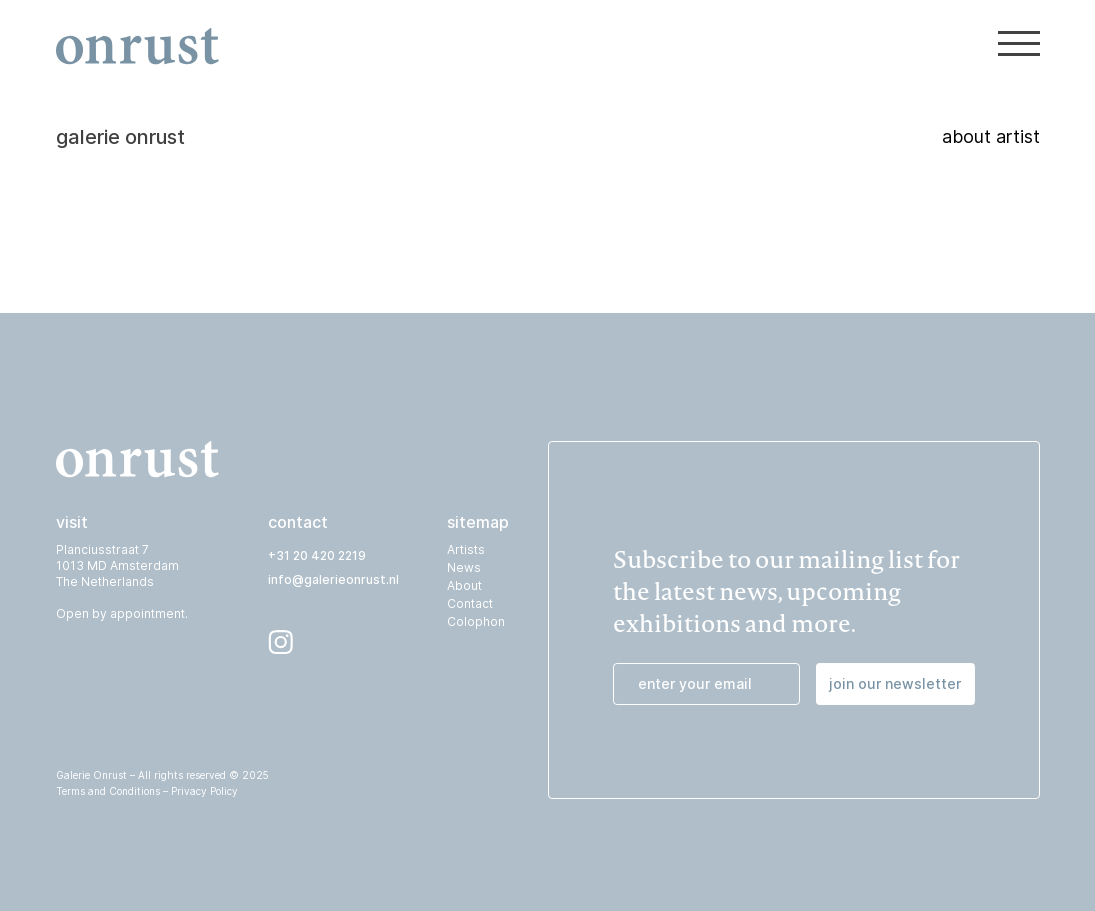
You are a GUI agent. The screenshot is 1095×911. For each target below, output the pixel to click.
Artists (466, 549)
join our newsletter (895, 683)
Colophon (476, 621)
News (464, 567)
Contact (470, 603)
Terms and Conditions (108, 791)
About (464, 585)
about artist (991, 106)
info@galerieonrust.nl (333, 579)
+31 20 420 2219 (317, 555)
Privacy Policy (204, 791)
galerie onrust (120, 107)
